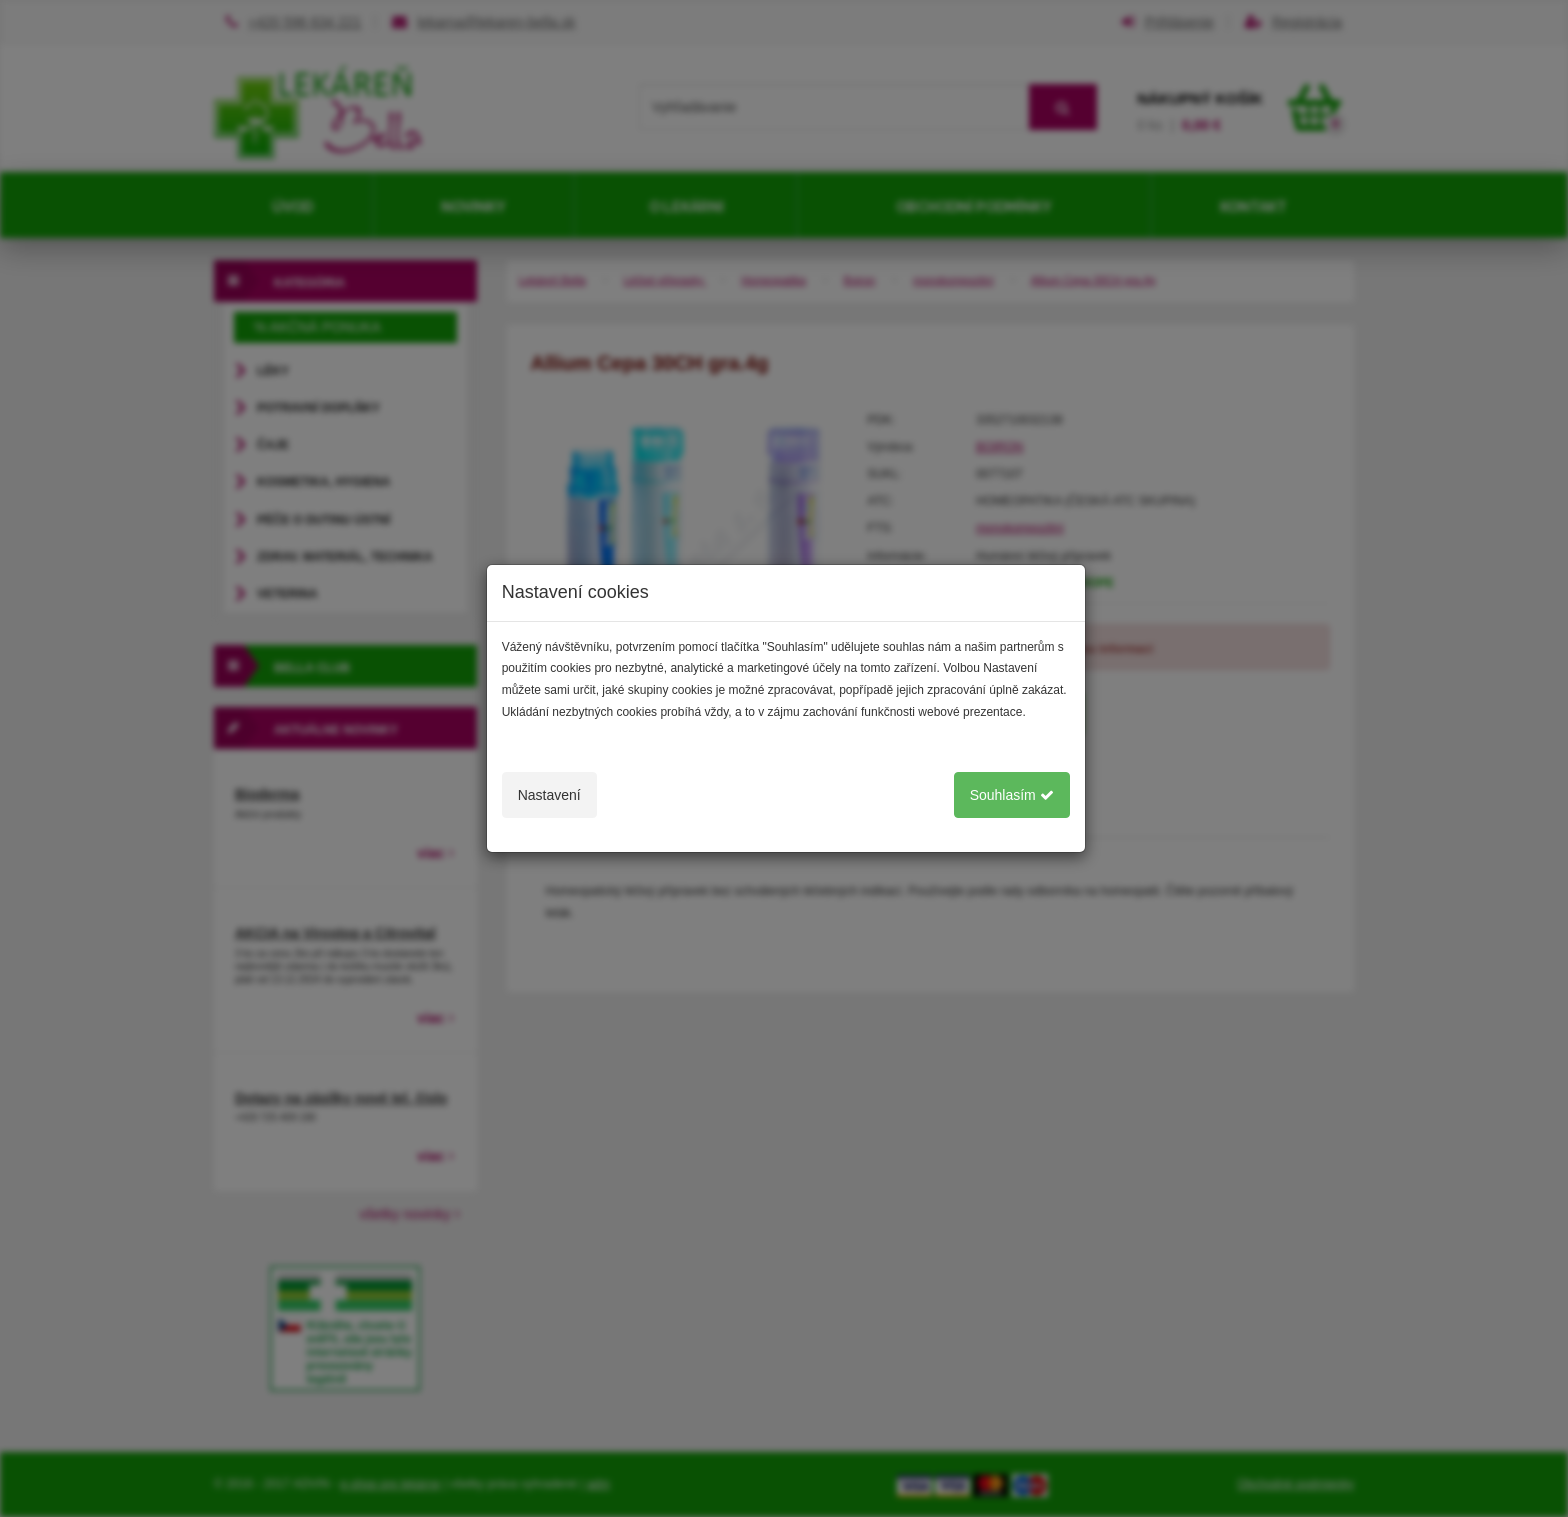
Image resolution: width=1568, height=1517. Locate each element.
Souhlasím (1012, 795)
